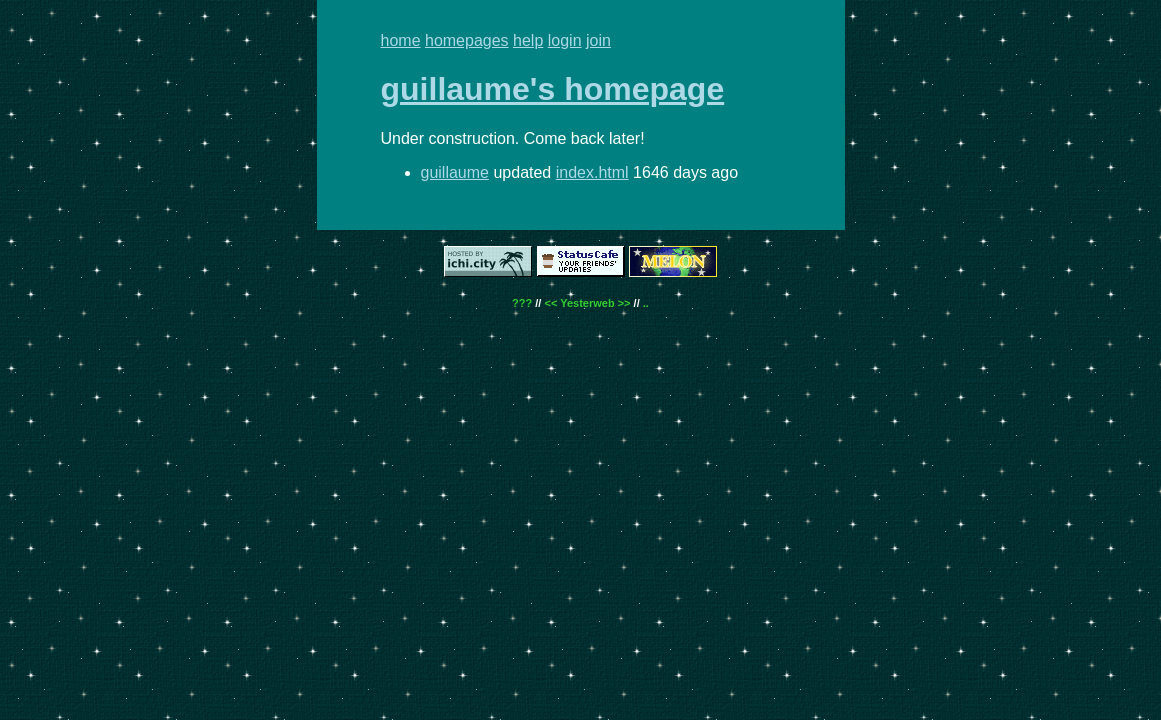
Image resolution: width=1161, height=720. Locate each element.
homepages (467, 40)
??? (522, 303)
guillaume (455, 172)
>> (624, 303)
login (565, 40)
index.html (592, 172)
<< (550, 303)
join (598, 40)
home (401, 40)
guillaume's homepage (553, 89)
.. (646, 303)
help (528, 40)
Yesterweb (587, 303)
